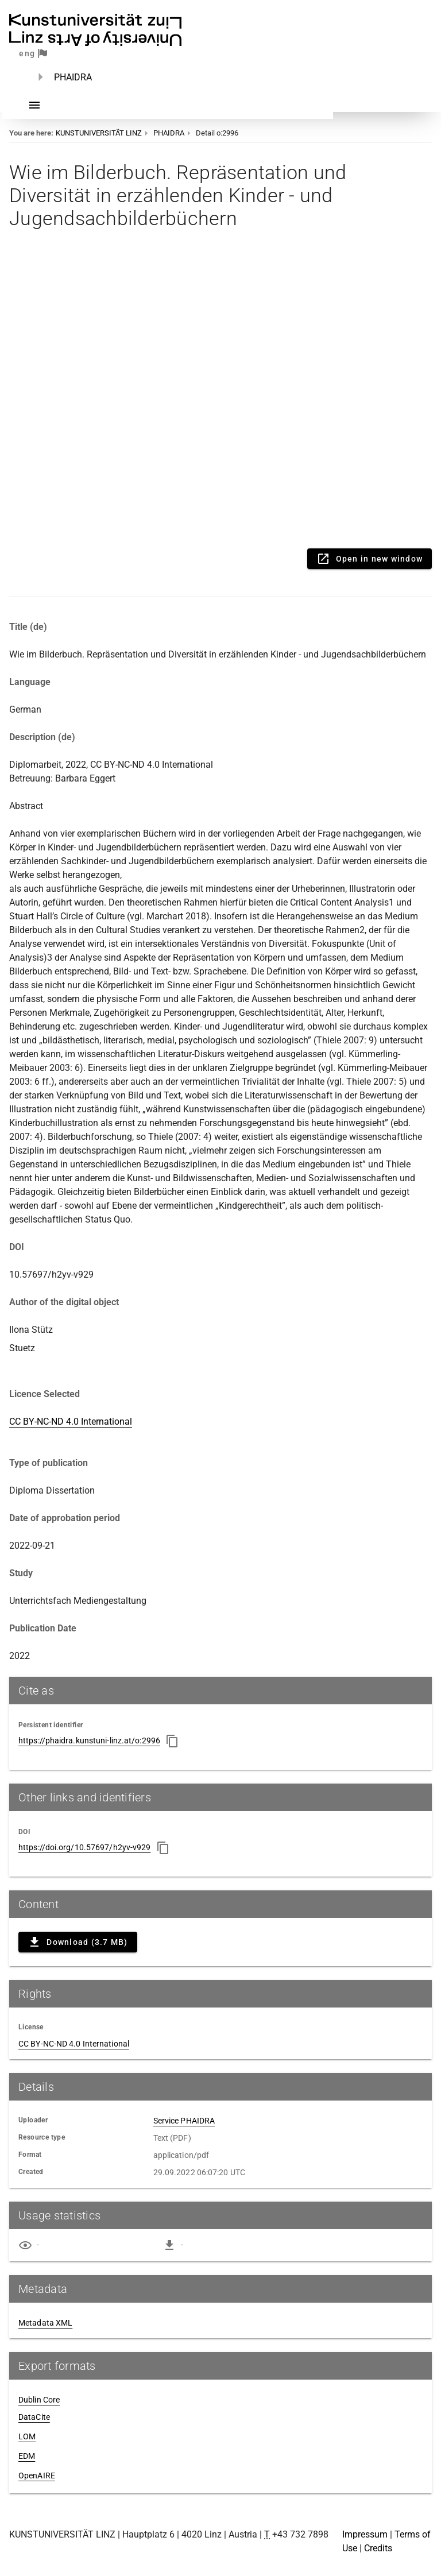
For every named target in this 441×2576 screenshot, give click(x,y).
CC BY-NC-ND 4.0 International (70, 1421)
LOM (27, 2436)
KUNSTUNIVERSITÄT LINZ (99, 133)
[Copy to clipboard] (172, 1741)
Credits (378, 2548)
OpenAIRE (36, 2475)
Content (220, 396)
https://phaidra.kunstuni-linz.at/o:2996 (89, 1740)
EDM (26, 2456)
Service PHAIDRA (184, 2120)
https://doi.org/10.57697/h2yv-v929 (84, 1847)
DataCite (34, 2417)
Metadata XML (45, 2322)
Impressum (365, 2534)
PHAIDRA (73, 77)
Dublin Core (39, 2399)
